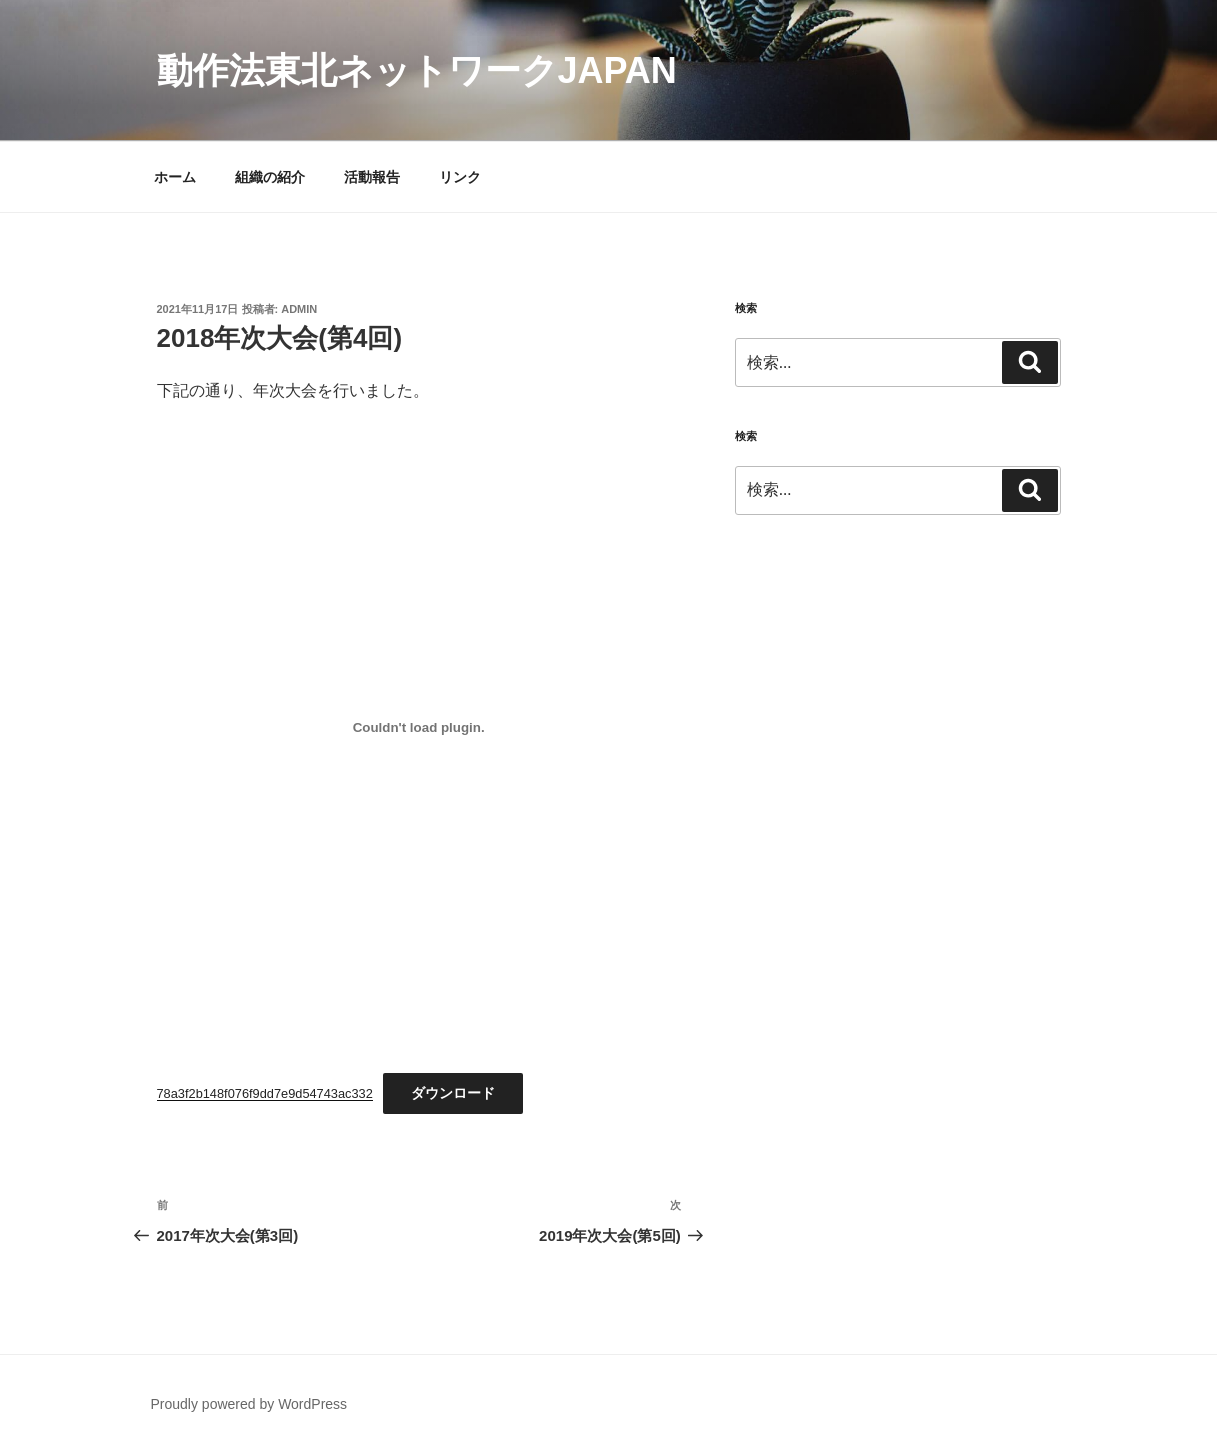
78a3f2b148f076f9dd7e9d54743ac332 (265, 1093)
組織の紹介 (270, 177)
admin (299, 309)
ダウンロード (453, 1093)
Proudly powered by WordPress (249, 1404)
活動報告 (372, 177)
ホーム (175, 177)
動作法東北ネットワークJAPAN (417, 70)
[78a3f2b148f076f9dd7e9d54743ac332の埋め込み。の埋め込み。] (419, 727)
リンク (460, 177)
